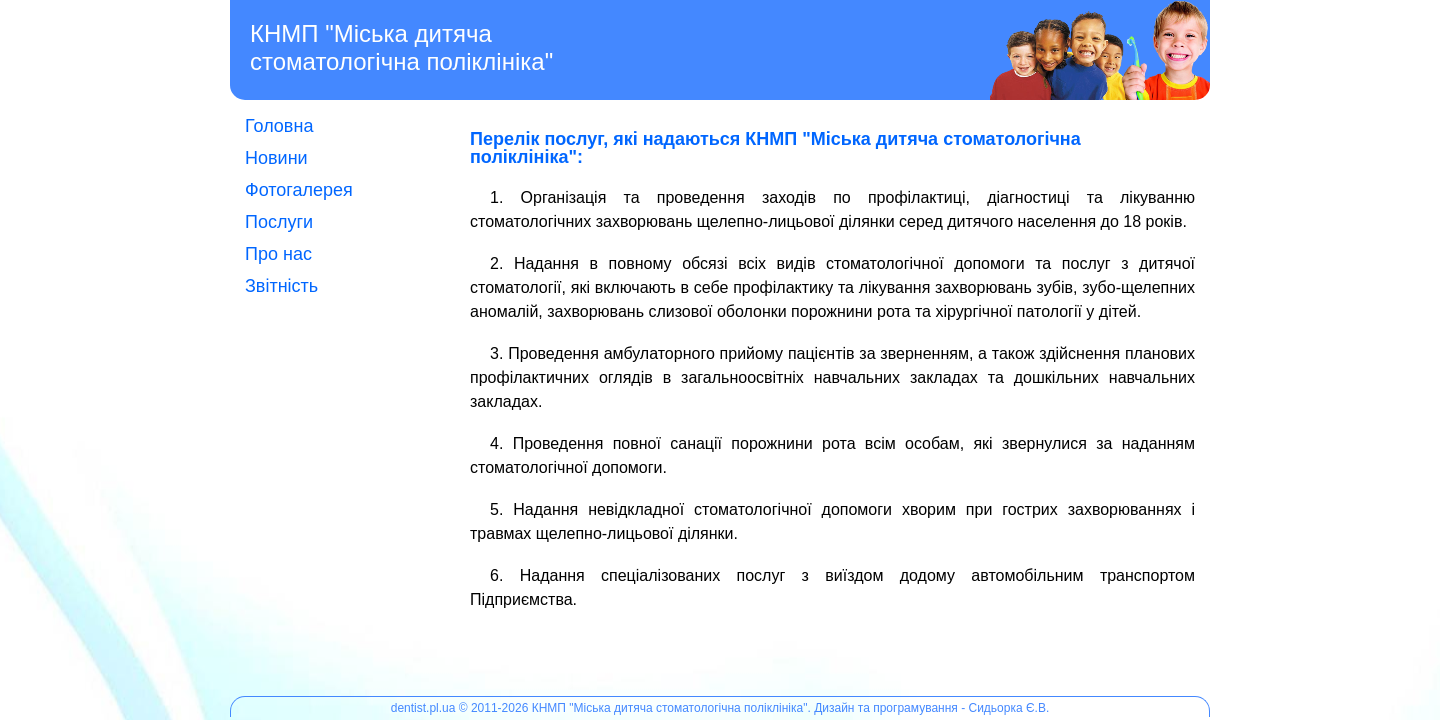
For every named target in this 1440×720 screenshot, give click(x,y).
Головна (279, 126)
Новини (276, 158)
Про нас (278, 254)
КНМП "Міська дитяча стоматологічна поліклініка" (401, 47)
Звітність (281, 286)
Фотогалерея (299, 190)
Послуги (279, 222)
